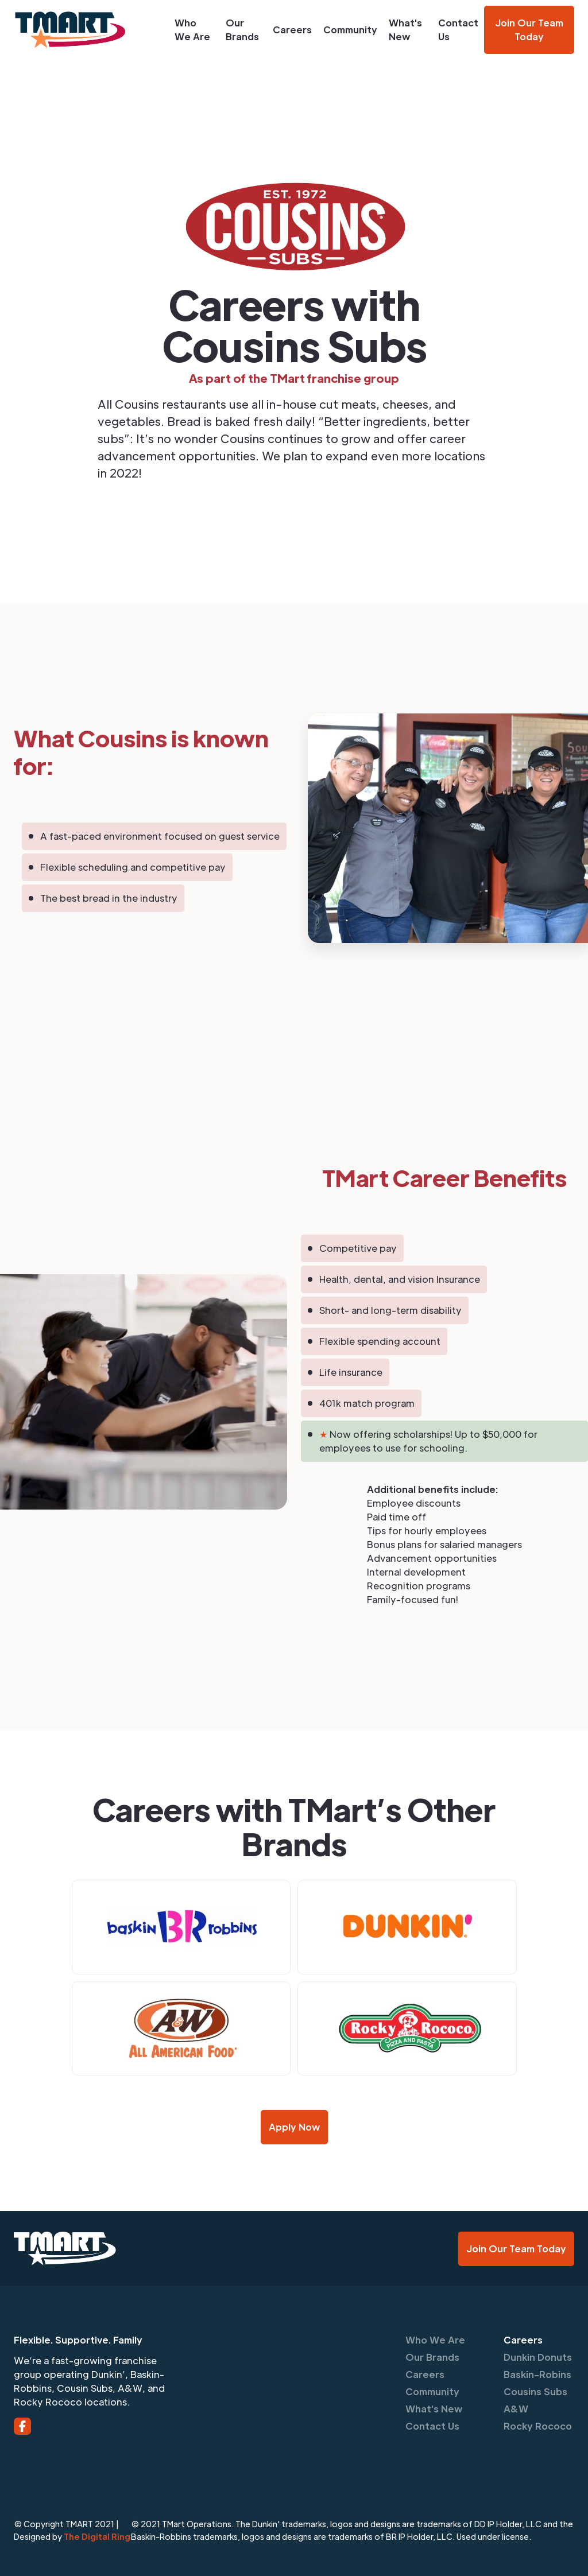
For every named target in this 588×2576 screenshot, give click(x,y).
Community (350, 30)
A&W (516, 2409)
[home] (84, 29)
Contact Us (458, 29)
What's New (405, 29)
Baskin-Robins (537, 2374)
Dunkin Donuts (538, 2357)
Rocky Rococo (538, 2426)
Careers (292, 30)
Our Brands (242, 29)
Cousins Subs (535, 2391)
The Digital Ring (97, 2536)
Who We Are (192, 29)
